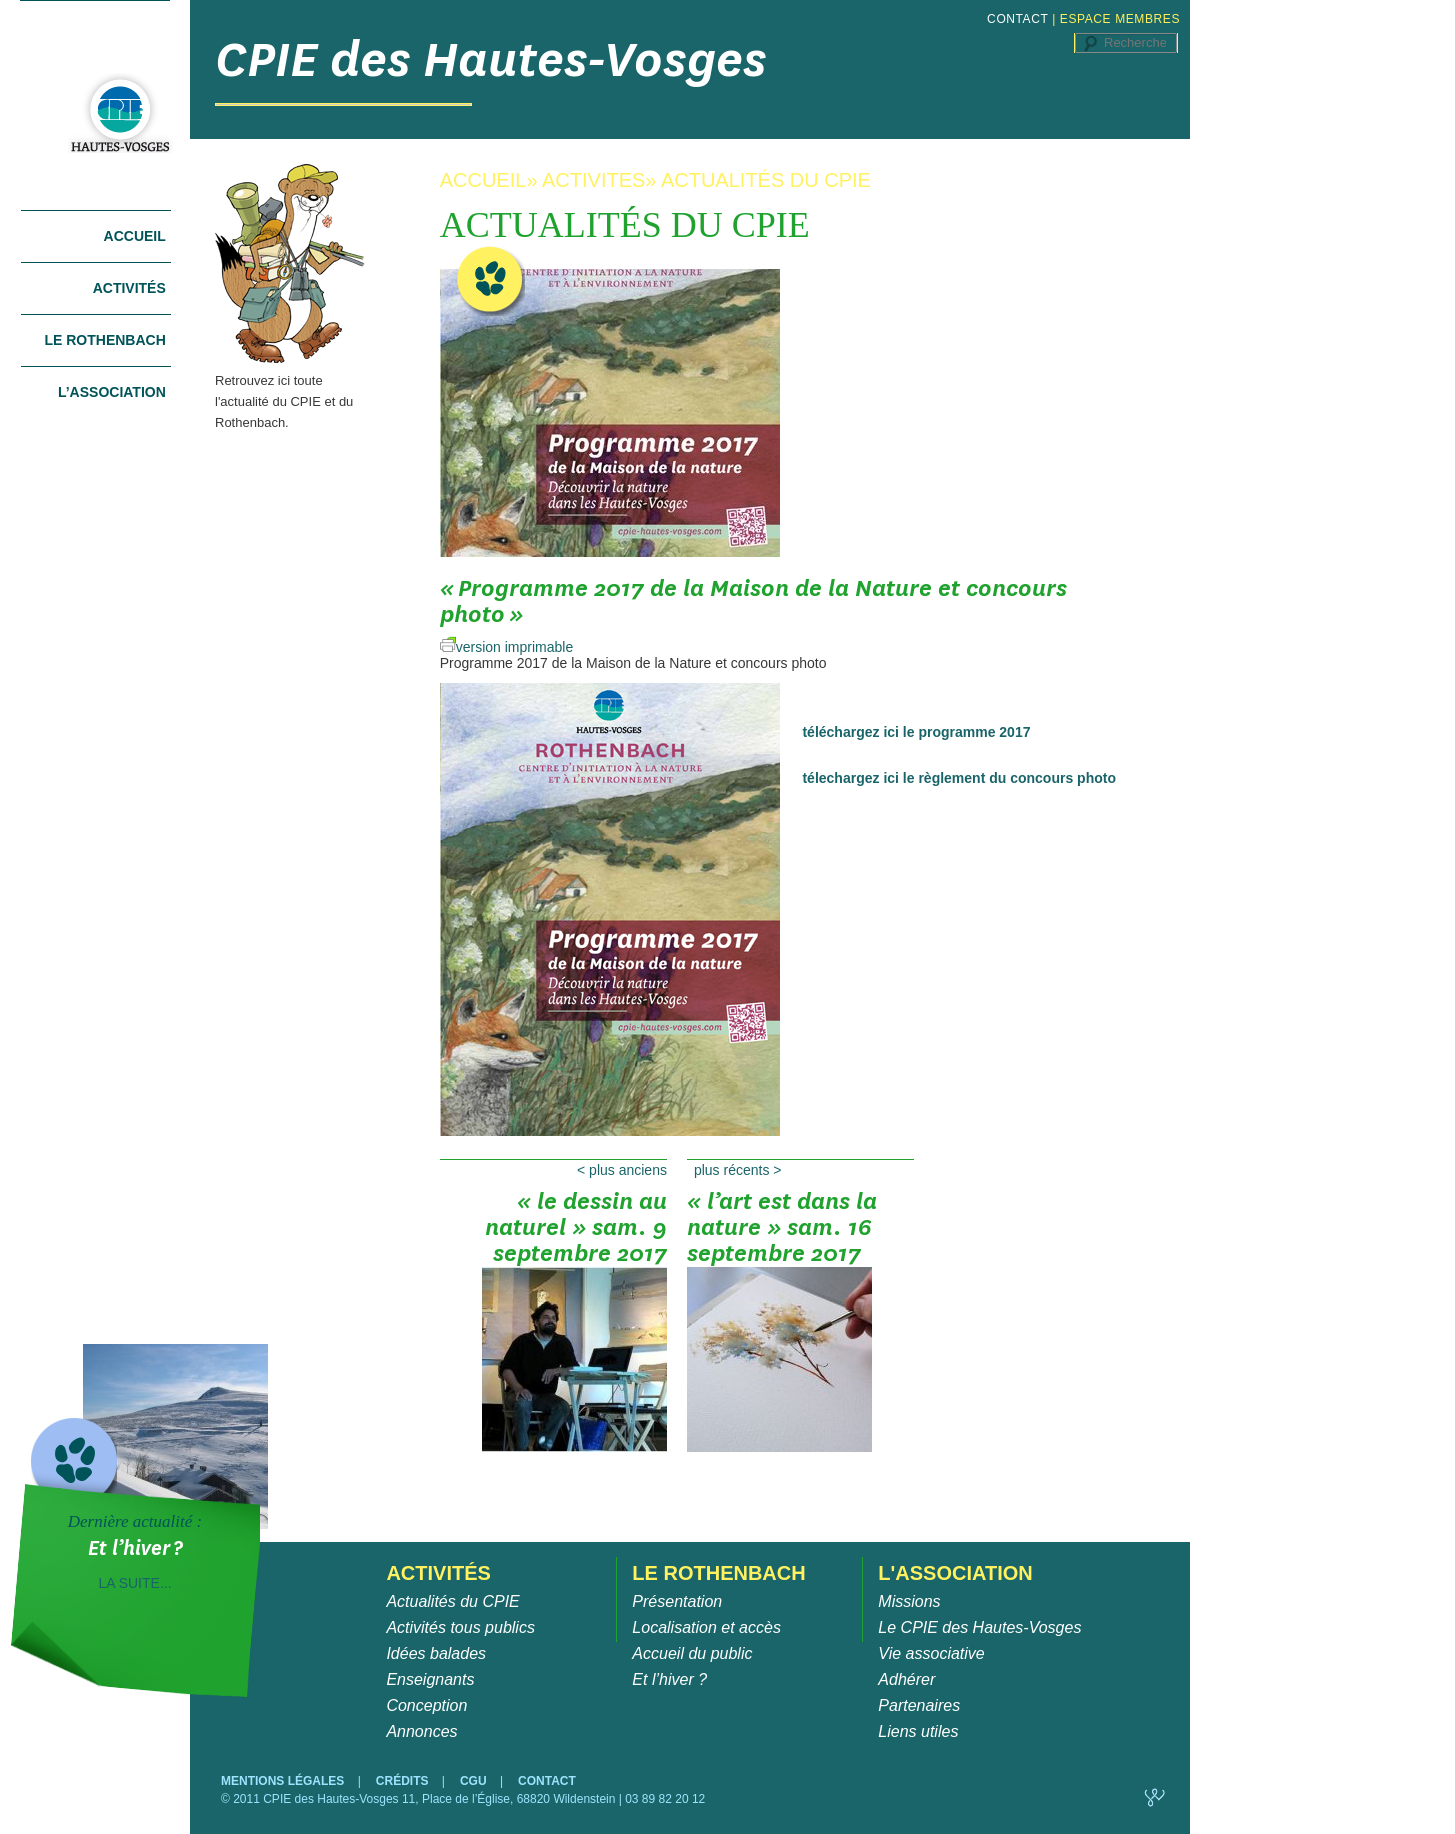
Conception (426, 1705)
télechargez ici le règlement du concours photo (959, 778)
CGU (475, 1781)
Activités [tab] (129, 288)
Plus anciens (622, 1170)
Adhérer (906, 1679)
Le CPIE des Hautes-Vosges (979, 1627)
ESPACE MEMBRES (1120, 19)
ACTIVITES (593, 180)
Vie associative (931, 1653)
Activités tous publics (460, 1627)
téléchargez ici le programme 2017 (916, 732)
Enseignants (430, 1679)
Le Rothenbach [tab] (104, 340)
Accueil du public (692, 1653)
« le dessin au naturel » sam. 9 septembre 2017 (574, 1234)
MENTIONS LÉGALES (284, 1781)
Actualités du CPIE (452, 1601)
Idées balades (436, 1653)
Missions (909, 1601)
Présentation (677, 1601)
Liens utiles (918, 1731)
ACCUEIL (483, 180)
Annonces (421, 1731)
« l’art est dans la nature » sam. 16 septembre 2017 (782, 1234)
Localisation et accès (706, 1627)
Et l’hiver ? (669, 1679)
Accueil (135, 236)
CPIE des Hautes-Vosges (491, 59)
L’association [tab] (112, 392)
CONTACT (1017, 19)
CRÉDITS (404, 1781)
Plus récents (738, 1170)
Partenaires (919, 1705)
